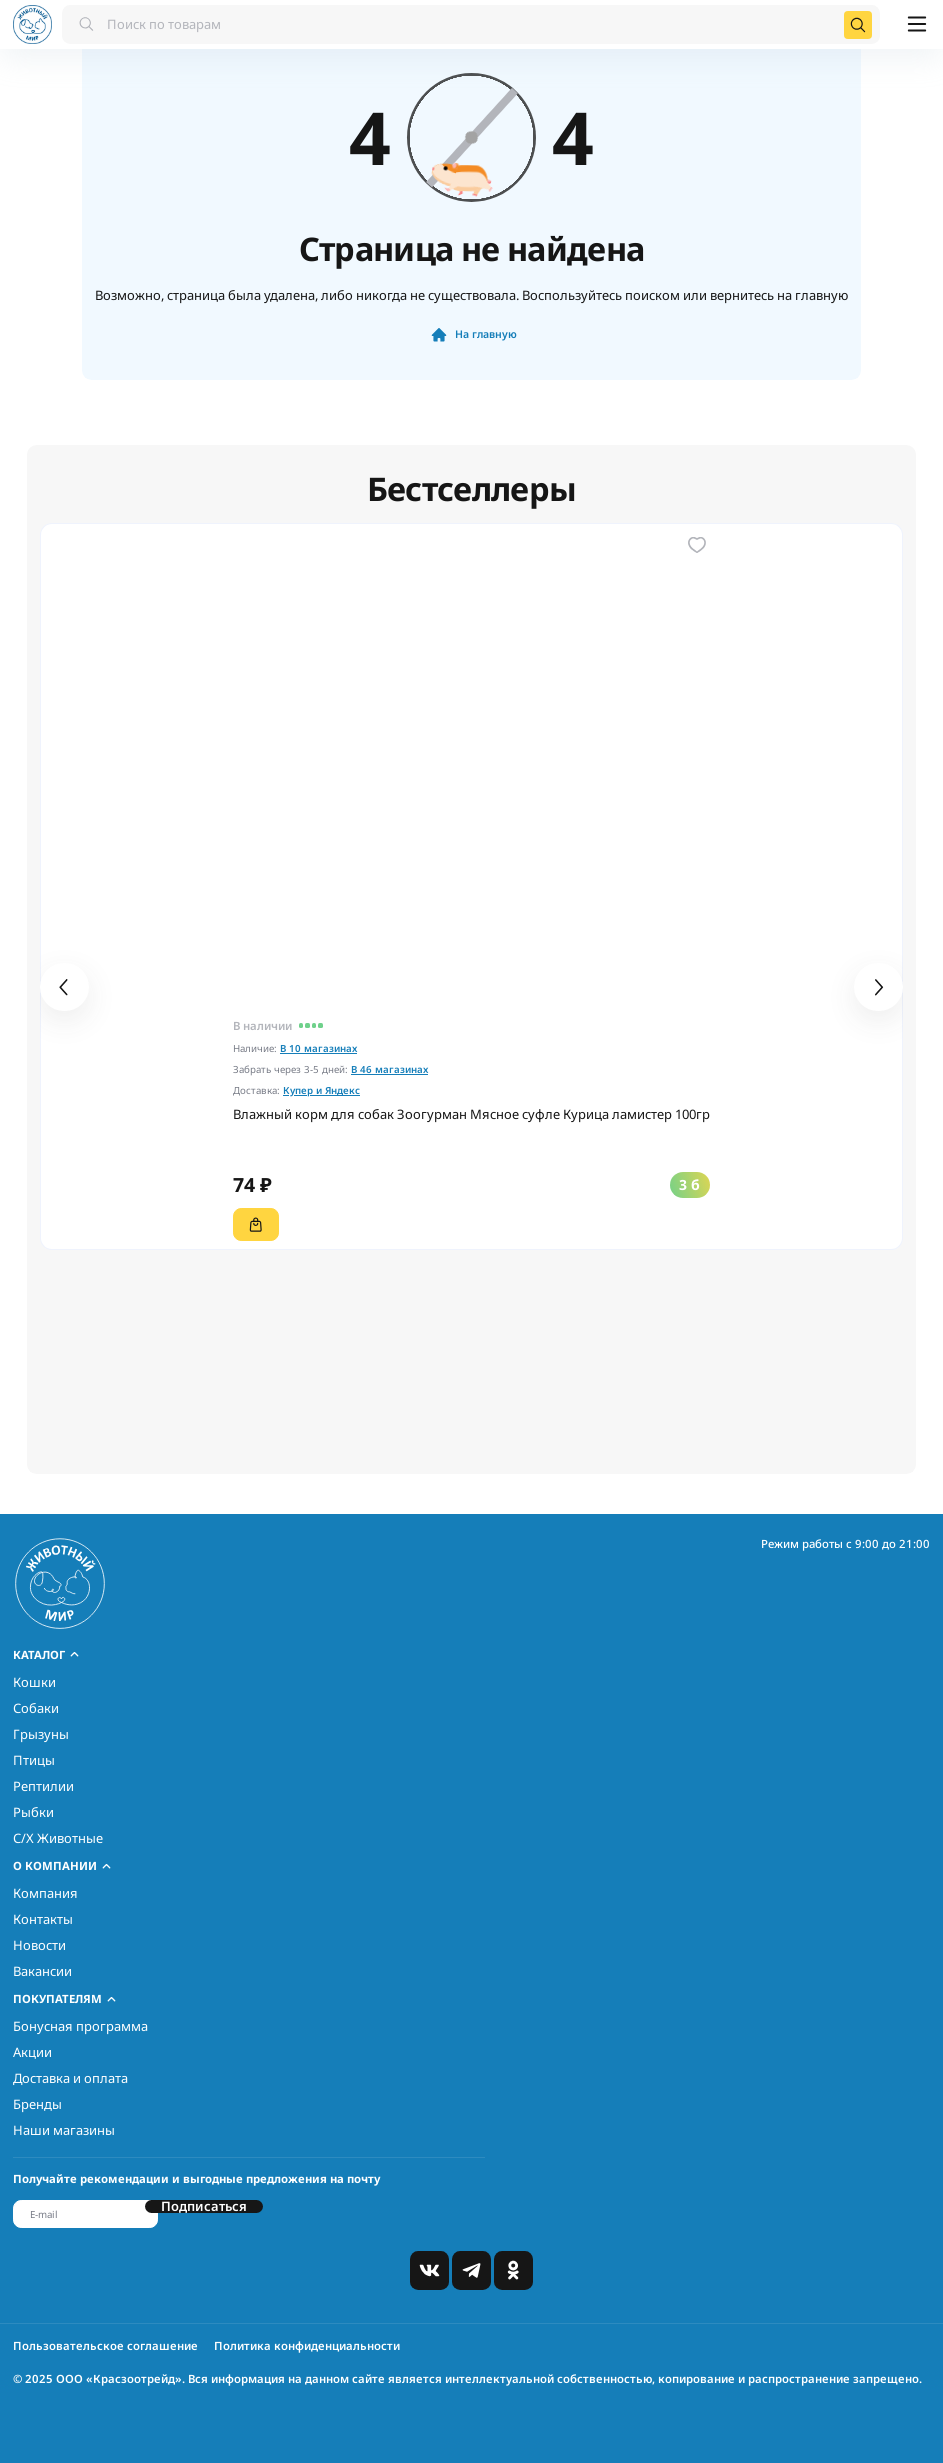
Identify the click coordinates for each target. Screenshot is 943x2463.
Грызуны (41, 1734)
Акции (32, 2052)
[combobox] (471, 24)
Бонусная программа (80, 2026)
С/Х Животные (58, 1838)
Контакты (43, 1919)
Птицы (34, 1760)
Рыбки (33, 1812)
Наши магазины (64, 2130)
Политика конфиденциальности (307, 2345)
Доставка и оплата (70, 2078)
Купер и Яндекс (321, 1090)
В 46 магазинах (389, 1069)
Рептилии (43, 1786)
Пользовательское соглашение (105, 2345)
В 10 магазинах (318, 1048)
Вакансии (42, 1971)
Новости (39, 1945)
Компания (45, 1893)
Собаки (36, 1708)
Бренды (37, 2104)
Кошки (34, 1682)
